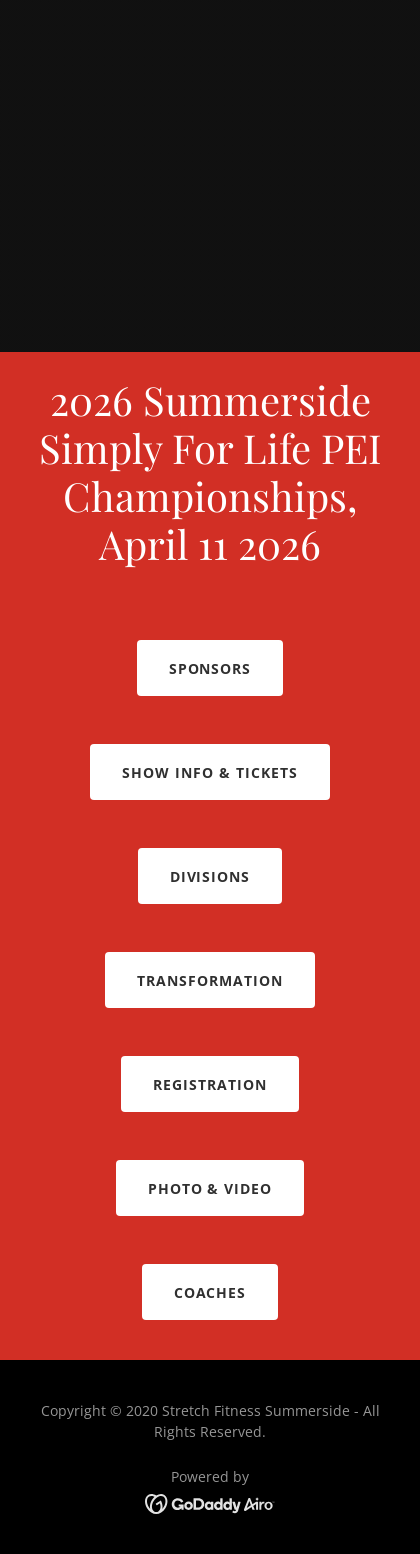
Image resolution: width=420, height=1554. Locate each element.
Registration (210, 1084)
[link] (210, 1502)
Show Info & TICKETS (210, 772)
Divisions (210, 876)
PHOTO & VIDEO (210, 1188)
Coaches (210, 1292)
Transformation (210, 980)
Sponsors (210, 668)
